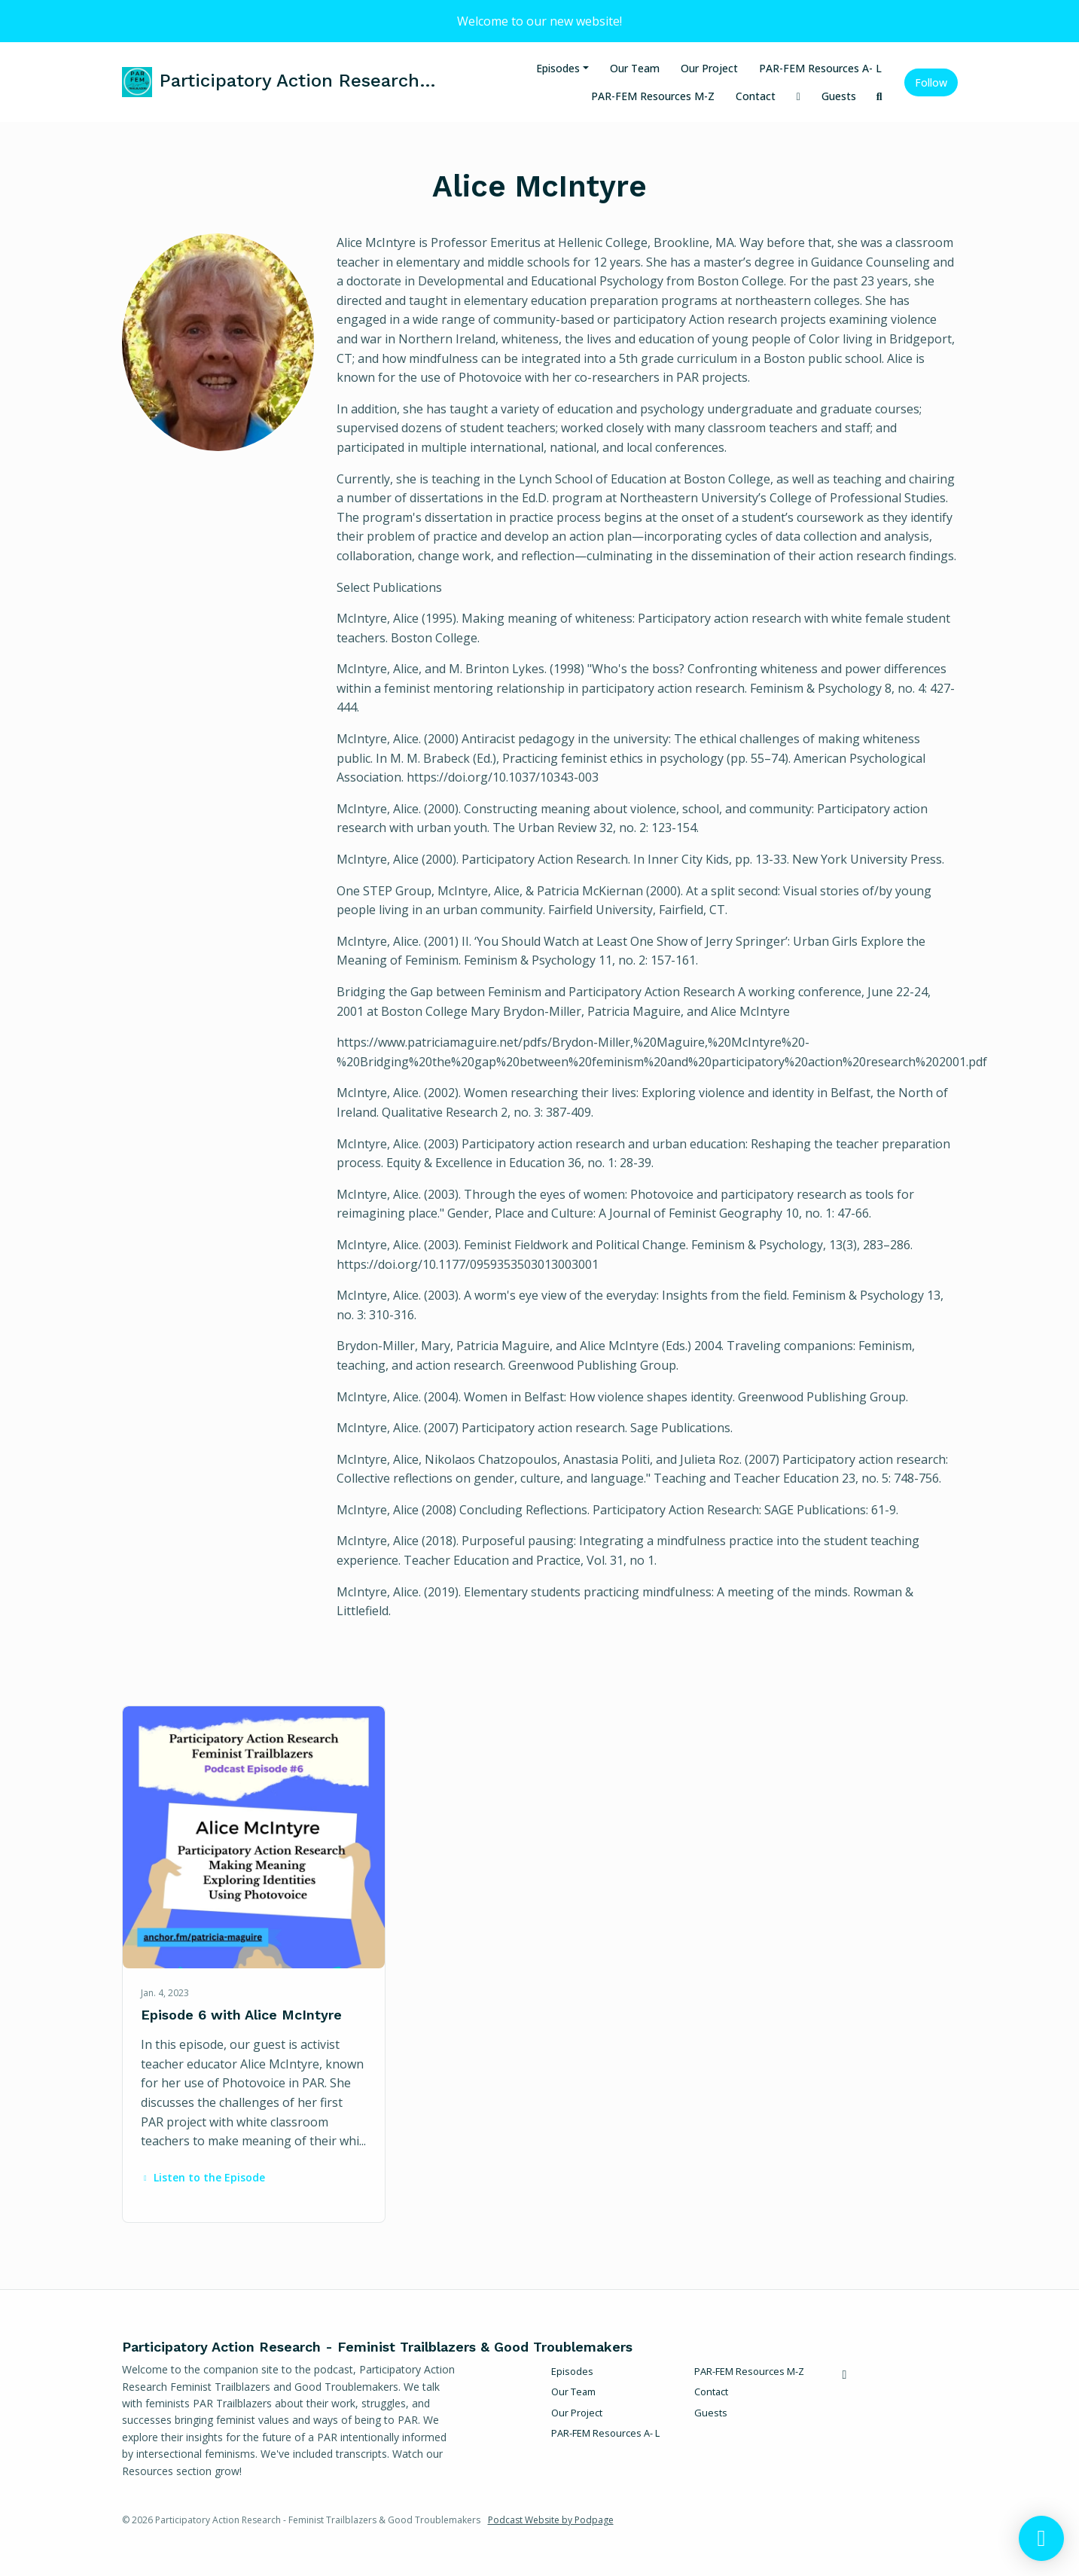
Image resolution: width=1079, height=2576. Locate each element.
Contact (756, 96)
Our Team (635, 68)
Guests (838, 96)
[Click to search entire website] (879, 96)
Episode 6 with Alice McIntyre (241, 2015)
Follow (931, 82)
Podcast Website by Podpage (551, 2520)
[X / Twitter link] (799, 96)
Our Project (709, 68)
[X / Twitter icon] (844, 2374)
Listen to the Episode (203, 2177)
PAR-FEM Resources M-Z (653, 96)
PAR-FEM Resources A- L (820, 68)
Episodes (558, 68)
